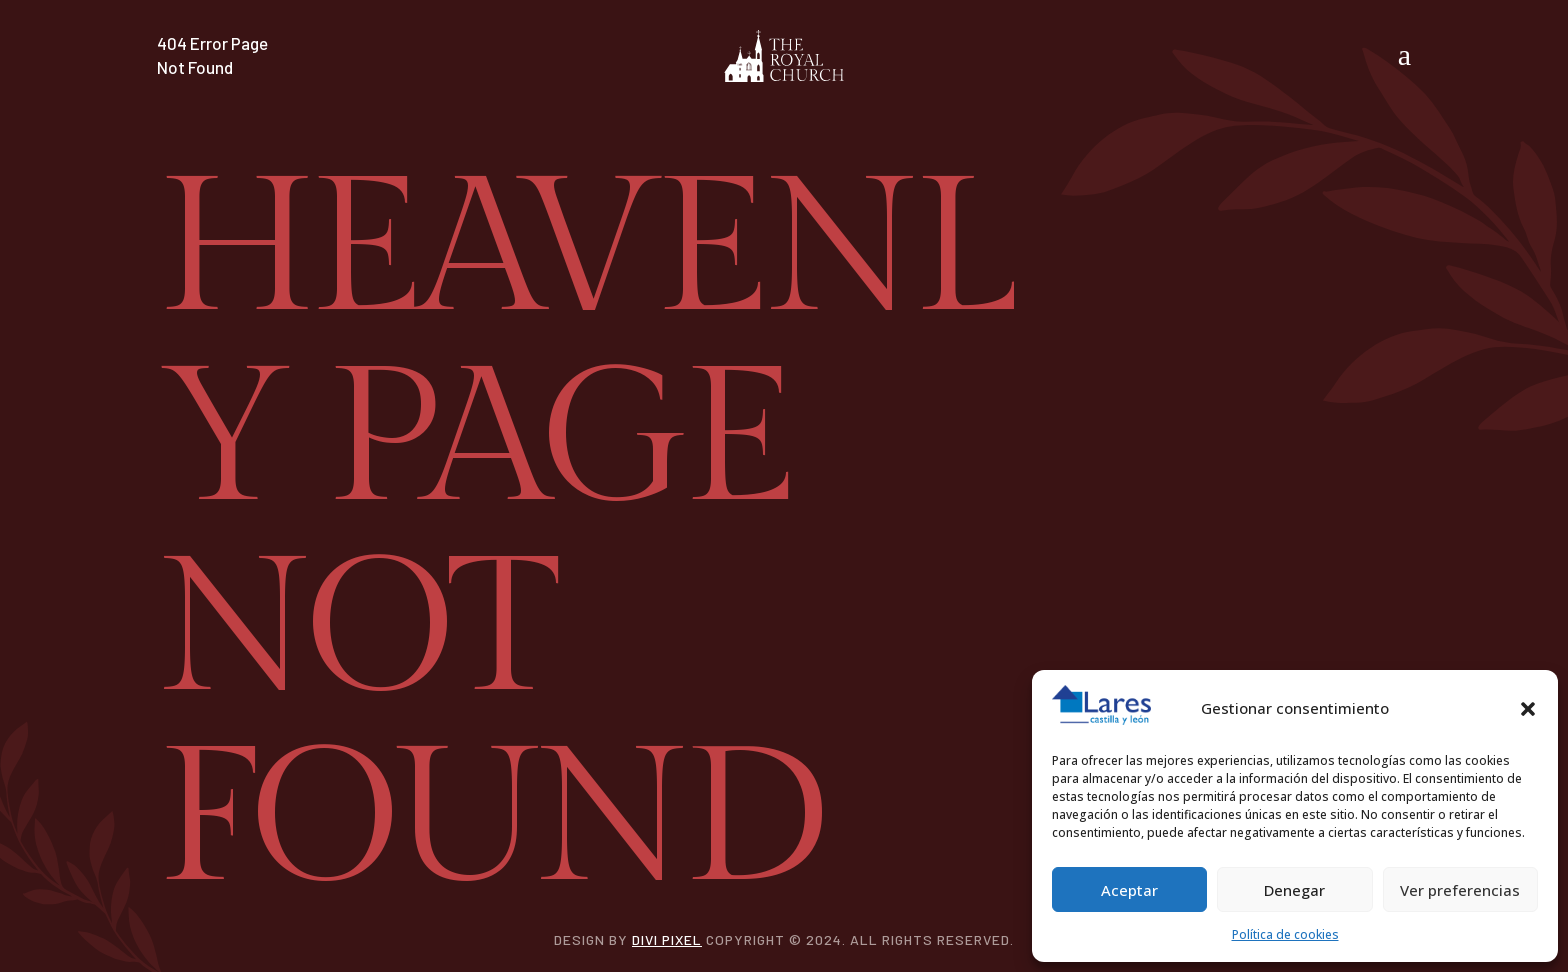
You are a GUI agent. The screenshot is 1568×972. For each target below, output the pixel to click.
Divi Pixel (667, 939)
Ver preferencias (1460, 890)
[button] (1528, 709)
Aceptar (1129, 890)
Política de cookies (1285, 934)
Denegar (1294, 890)
